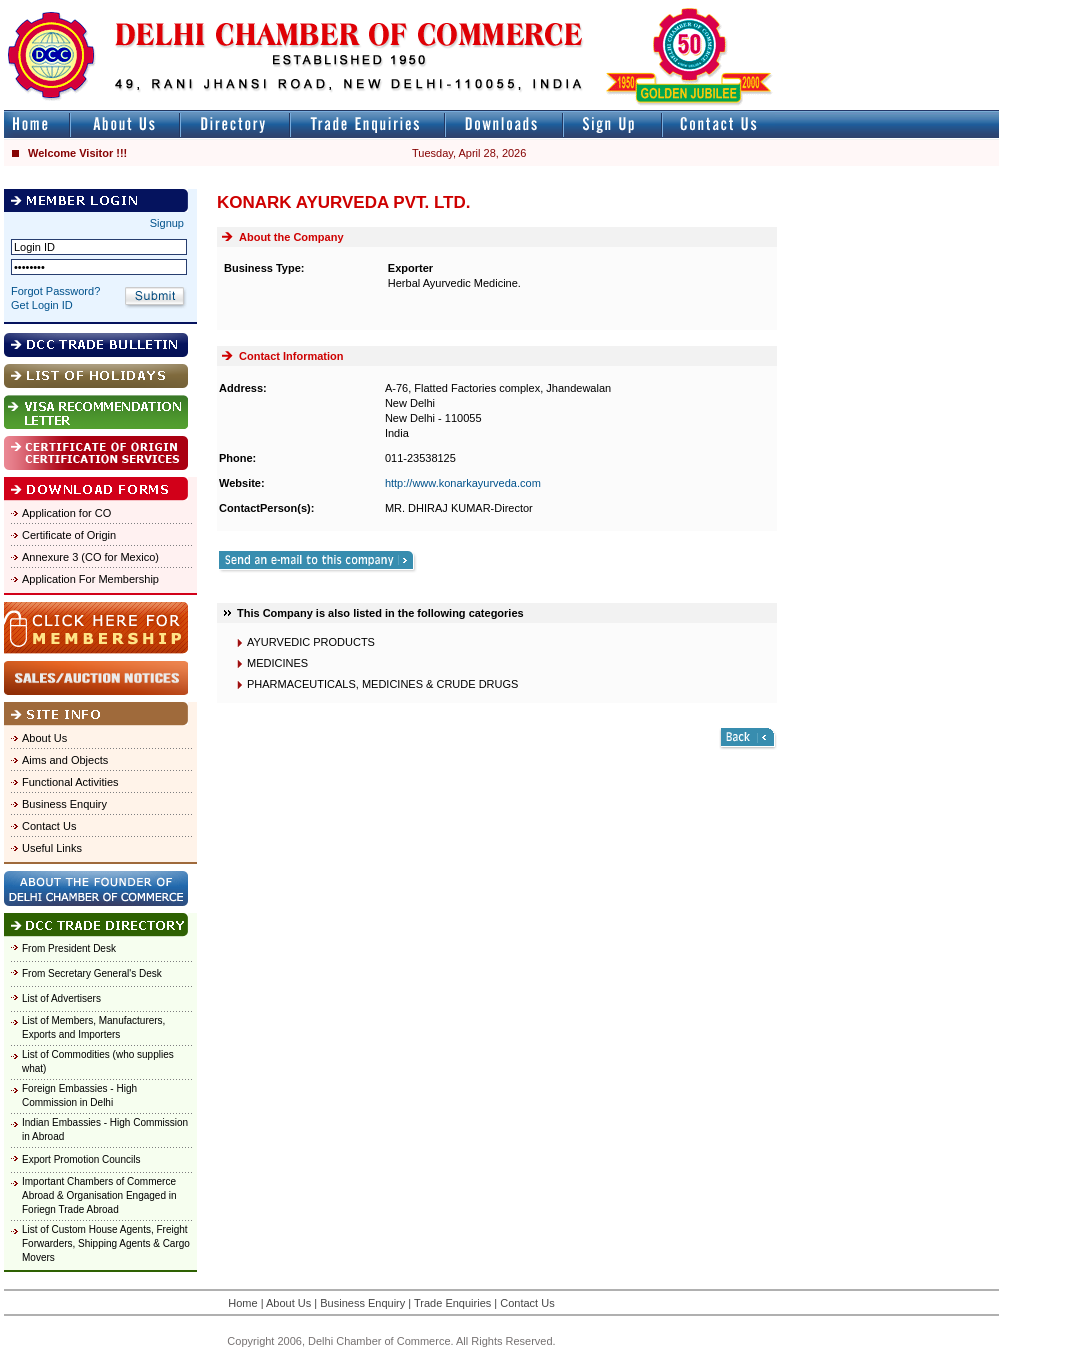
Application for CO (66, 513)
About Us (44, 738)
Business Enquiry (64, 804)
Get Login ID (42, 305)
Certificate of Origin (69, 535)
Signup (167, 223)
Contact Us (49, 826)
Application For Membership (90, 579)
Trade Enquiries (452, 1303)
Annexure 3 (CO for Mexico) (90, 557)
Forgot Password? (55, 291)
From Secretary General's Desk (92, 973)
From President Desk (69, 948)
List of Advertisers (61, 998)
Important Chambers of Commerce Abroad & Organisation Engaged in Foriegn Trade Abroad (99, 1195)
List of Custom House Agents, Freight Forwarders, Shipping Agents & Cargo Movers (106, 1243)
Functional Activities (70, 782)
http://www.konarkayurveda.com (463, 483)
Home (242, 1303)
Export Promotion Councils (81, 1159)
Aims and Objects (65, 760)
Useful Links (52, 848)
